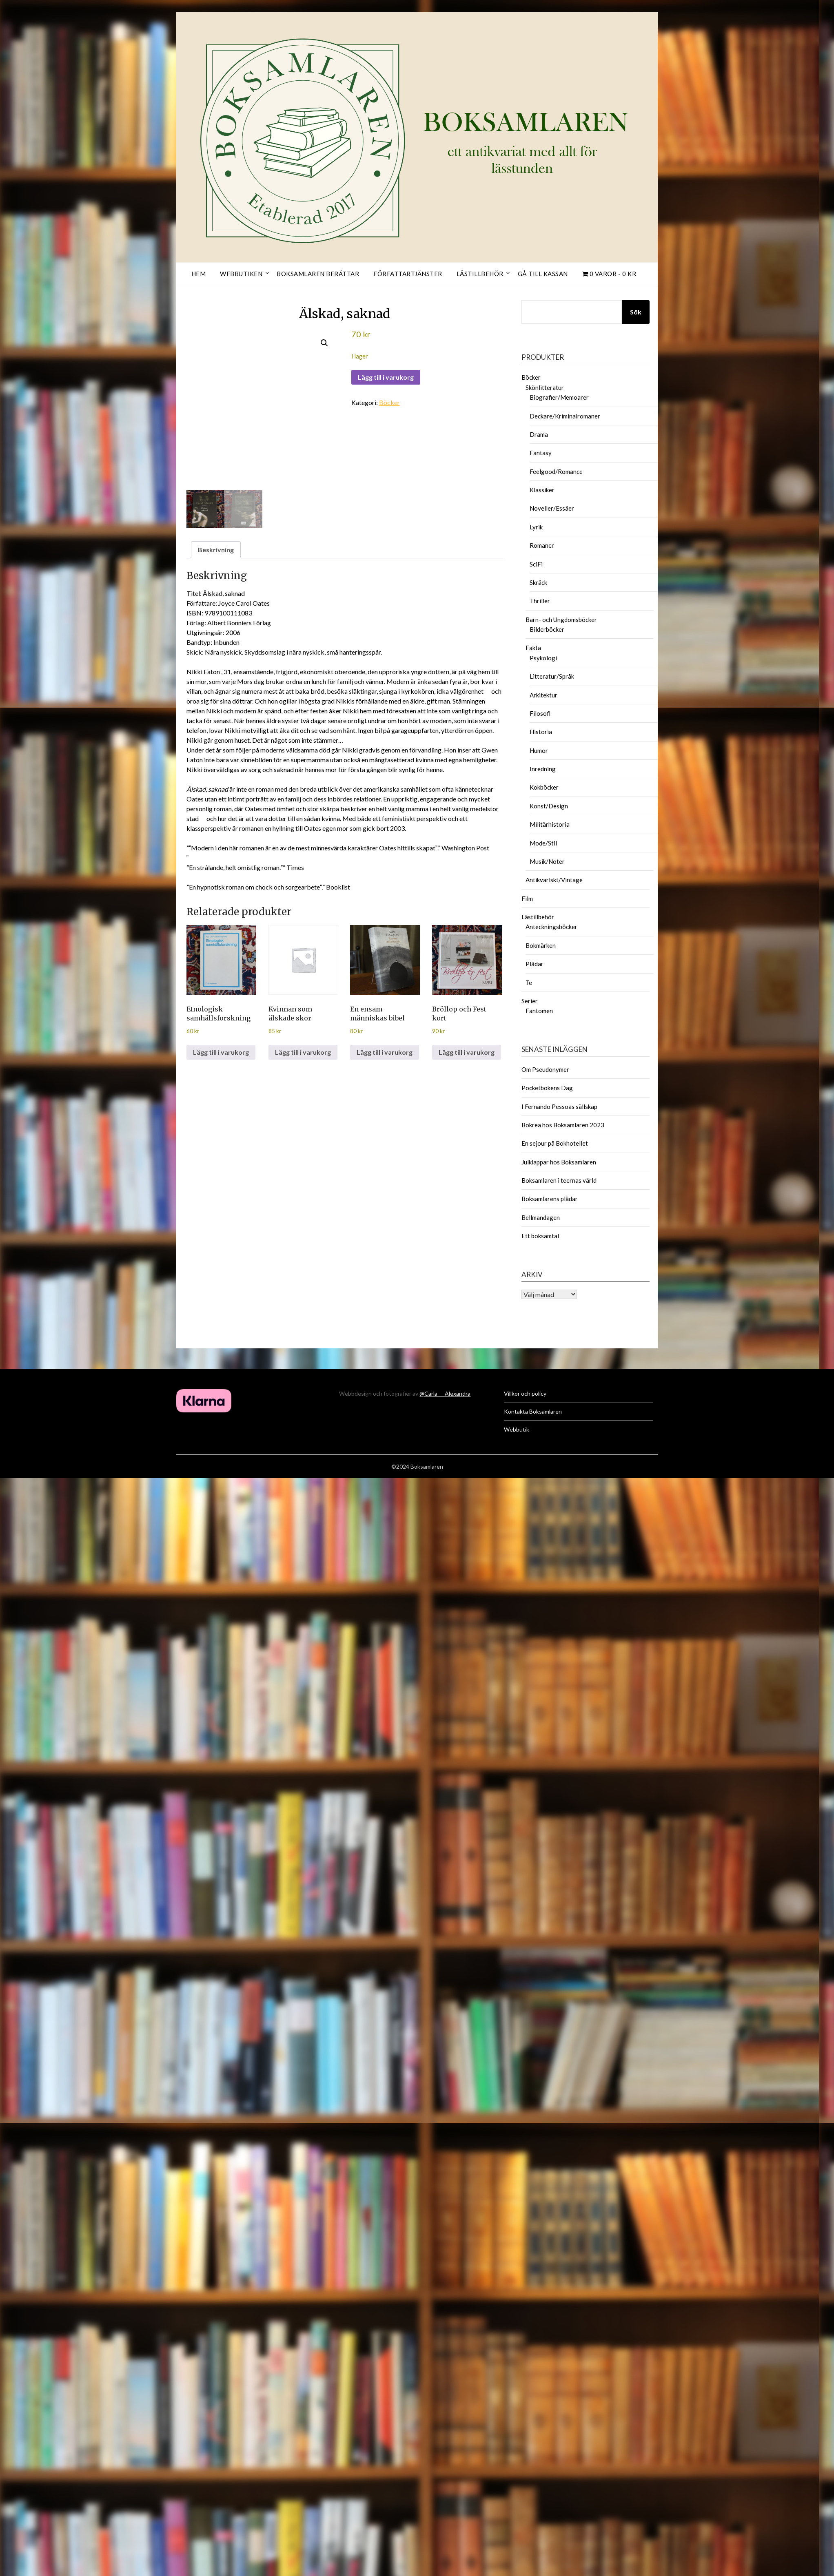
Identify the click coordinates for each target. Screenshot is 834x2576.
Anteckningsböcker (551, 926)
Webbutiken (241, 273)
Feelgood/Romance (556, 471)
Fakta (533, 647)
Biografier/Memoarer (559, 397)
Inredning (543, 768)
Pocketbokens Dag (547, 1087)
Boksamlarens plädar (549, 1198)
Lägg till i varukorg (386, 377)
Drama (539, 434)
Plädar (534, 963)
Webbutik (516, 1429)
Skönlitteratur (545, 387)
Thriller (540, 600)
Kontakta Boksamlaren (533, 1411)
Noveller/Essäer (552, 508)
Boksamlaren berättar (318, 273)
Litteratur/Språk (552, 676)
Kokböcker (544, 787)
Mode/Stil (543, 843)
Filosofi (540, 713)
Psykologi (543, 658)
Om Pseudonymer (545, 1069)
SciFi (536, 564)
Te (529, 982)
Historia (541, 731)
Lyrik (536, 527)
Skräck (538, 582)
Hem (198, 273)
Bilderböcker (547, 629)
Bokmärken (541, 945)
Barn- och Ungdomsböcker (561, 619)
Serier (529, 1001)
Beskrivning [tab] (216, 549)
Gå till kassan (543, 273)
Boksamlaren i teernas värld (559, 1180)
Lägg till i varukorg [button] (221, 1052)
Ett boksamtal (540, 1235)
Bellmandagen (540, 1217)
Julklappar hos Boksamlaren (558, 1162)
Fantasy (541, 452)
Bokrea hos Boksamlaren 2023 (562, 1125)
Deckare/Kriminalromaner (565, 416)
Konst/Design (549, 806)
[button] (324, 343)
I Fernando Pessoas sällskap (559, 1106)
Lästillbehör (480, 273)
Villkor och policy (525, 1393)
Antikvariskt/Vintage (554, 879)
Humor (539, 750)
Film (527, 898)
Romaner (542, 545)
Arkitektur (543, 695)
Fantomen (539, 1010)
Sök (635, 312)
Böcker (389, 402)
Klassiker (542, 490)
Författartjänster (407, 273)
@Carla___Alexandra (444, 1393)
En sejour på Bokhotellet (554, 1143)
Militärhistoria (550, 824)
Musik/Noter (547, 861)
